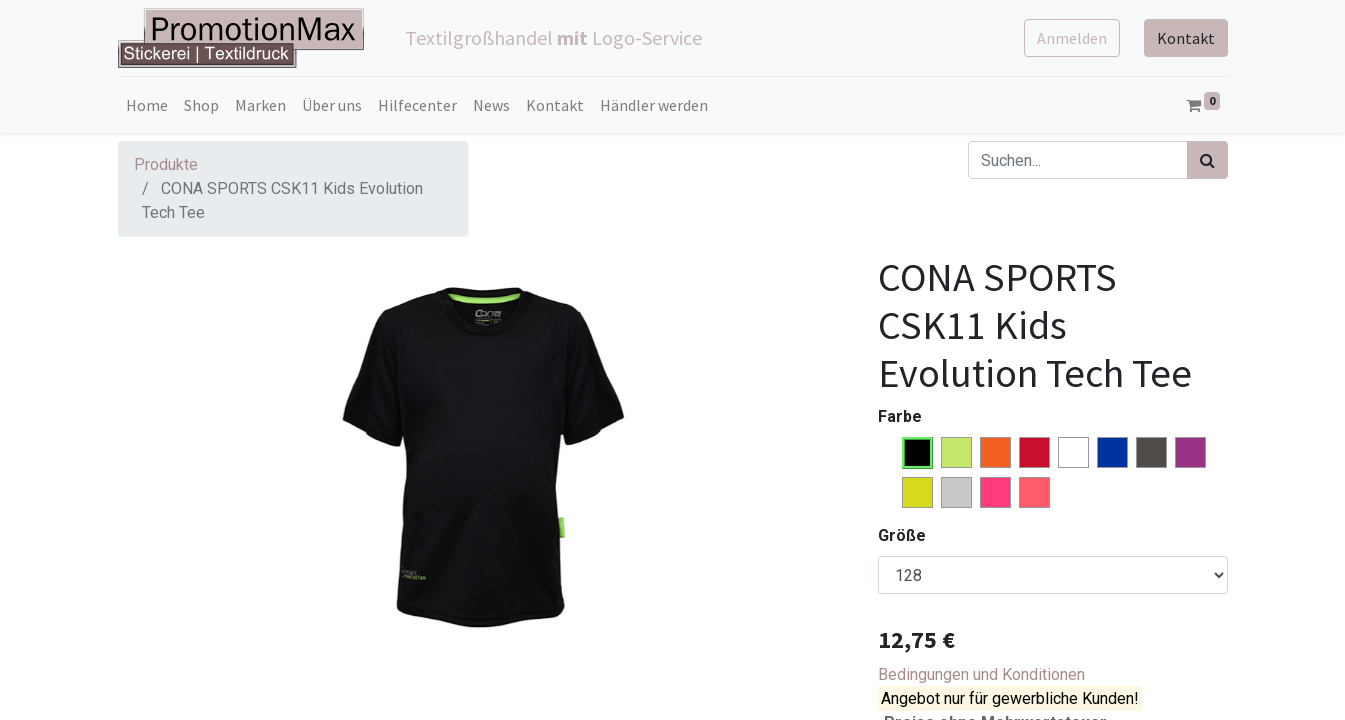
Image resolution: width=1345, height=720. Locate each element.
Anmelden (1072, 38)
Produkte (166, 164)
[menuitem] (147, 105)
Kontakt (1186, 38)
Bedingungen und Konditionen (981, 674)
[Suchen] (1207, 160)
